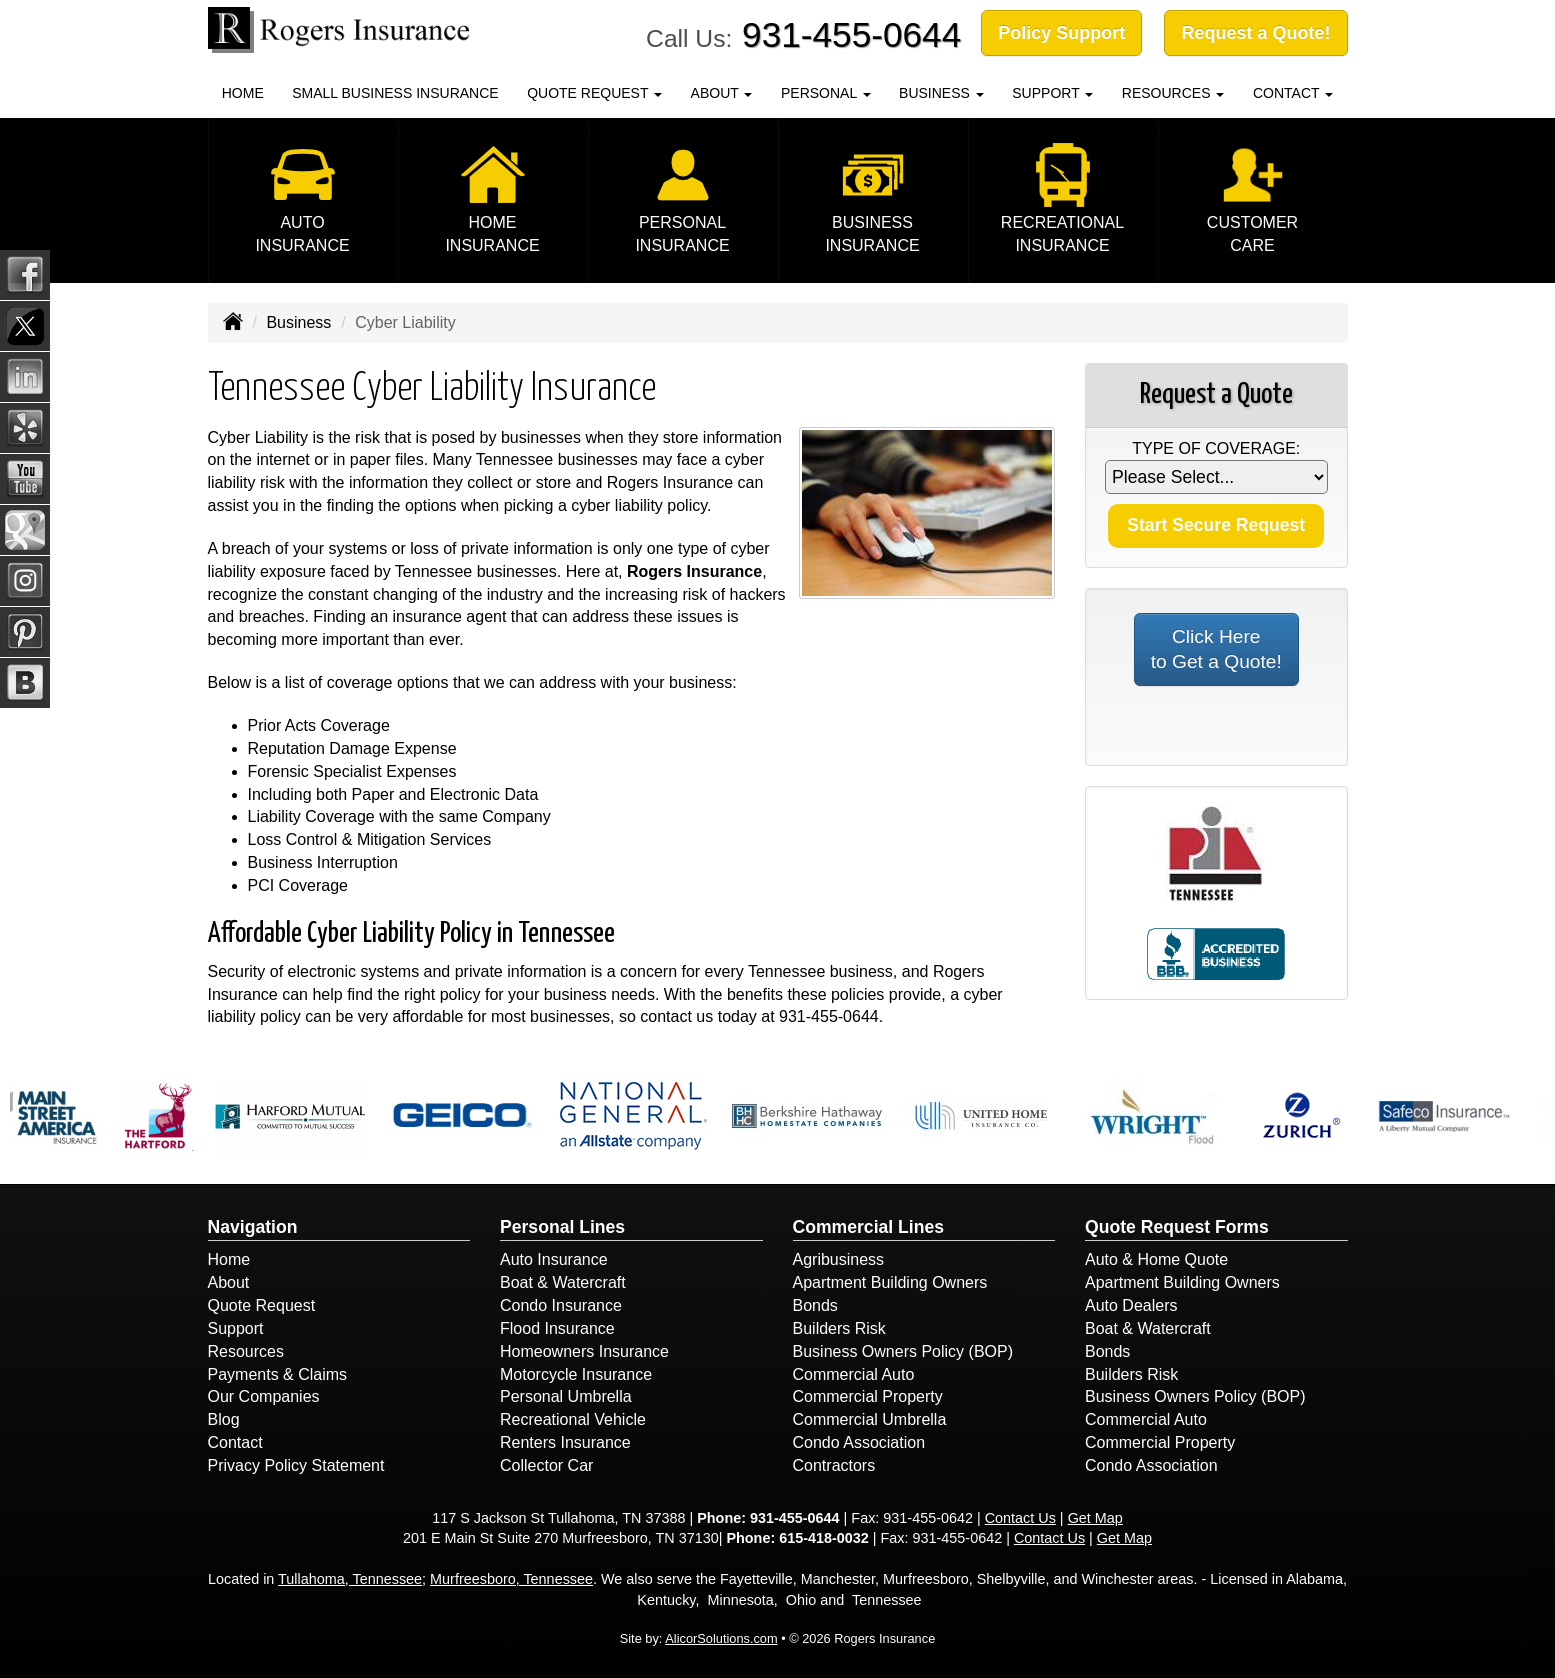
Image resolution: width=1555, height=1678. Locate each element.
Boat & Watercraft (563, 1282)
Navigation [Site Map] (253, 1227)
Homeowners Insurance (584, 1351)
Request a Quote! (1255, 33)
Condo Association (859, 1442)
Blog (224, 1419)
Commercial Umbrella (870, 1419)
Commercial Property (868, 1396)
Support (236, 1328)
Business (298, 322)
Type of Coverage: (1216, 448)
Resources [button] (1173, 93)
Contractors (834, 1465)
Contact (235, 1442)
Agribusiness (839, 1259)
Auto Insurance (554, 1259)
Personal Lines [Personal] (562, 1227)
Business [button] (941, 93)
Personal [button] (826, 93)
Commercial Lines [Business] (869, 1227)
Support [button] (1052, 93)
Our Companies (264, 1396)
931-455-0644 (851, 34)
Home (243, 93)
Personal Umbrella (566, 1396)
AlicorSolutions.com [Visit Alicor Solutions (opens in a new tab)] (721, 1638)
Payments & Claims (278, 1374)
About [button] (722, 93)
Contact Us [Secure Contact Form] (1020, 1518)
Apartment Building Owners (890, 1282)
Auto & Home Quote (1156, 1259)
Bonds (815, 1305)
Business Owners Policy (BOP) (903, 1351)
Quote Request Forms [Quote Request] (1177, 1227)
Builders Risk (839, 1328)
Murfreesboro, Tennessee (511, 1579)
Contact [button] (1293, 93)
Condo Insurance (561, 1305)
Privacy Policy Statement (296, 1465)
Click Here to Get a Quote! (1216, 649)
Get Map (1095, 1518)
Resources (246, 1351)
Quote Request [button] (594, 93)
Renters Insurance (565, 1442)
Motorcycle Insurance (576, 1374)
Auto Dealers (1131, 1305)
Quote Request (262, 1305)
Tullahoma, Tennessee (350, 1579)
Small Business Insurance (395, 93)
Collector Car (546, 1465)
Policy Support (1061, 33)
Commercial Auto (854, 1374)
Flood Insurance (557, 1328)
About (229, 1282)
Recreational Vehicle (573, 1419)
